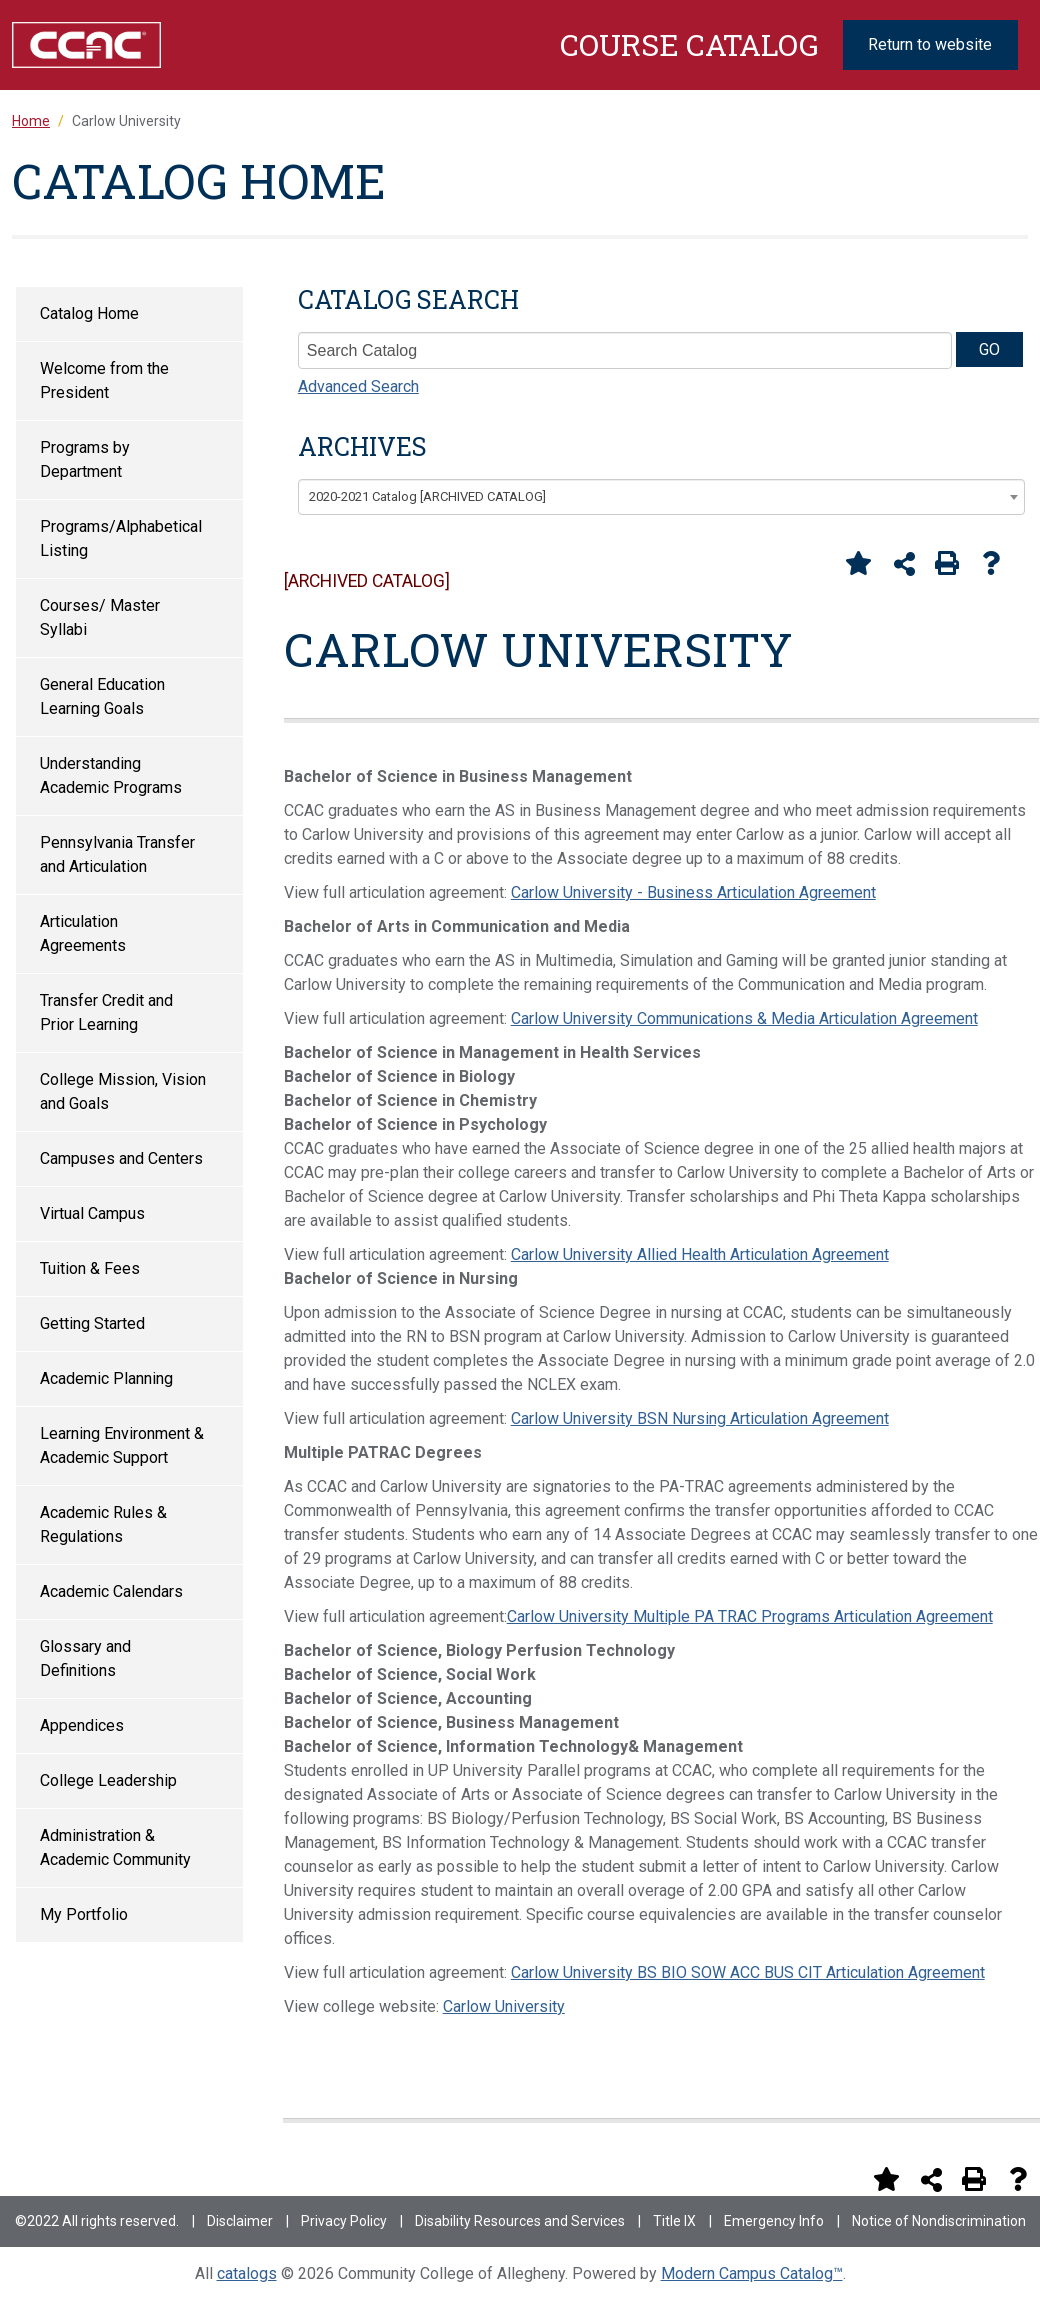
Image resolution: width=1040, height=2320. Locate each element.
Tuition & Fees (90, 1268)
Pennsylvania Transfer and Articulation (117, 854)
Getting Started (92, 1323)
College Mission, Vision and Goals (123, 1091)
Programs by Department (85, 459)
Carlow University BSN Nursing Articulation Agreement (700, 1418)
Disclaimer (240, 2221)
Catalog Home (89, 313)
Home (31, 121)
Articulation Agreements (83, 933)
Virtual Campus (92, 1213)
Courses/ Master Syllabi (100, 617)
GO (989, 349)
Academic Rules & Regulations (103, 1524)
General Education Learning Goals (102, 696)
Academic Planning (106, 1378)
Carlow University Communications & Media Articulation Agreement (744, 1018)
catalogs (247, 2273)
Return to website (930, 44)
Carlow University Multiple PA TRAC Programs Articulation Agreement (750, 1616)
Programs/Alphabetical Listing (121, 538)
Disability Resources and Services (520, 2221)
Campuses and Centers (121, 1158)
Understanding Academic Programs (111, 775)
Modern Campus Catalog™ (752, 2273)
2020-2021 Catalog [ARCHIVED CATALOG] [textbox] (427, 496)
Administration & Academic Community (115, 1847)
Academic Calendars (111, 1591)
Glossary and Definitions (85, 1658)
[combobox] (661, 497)
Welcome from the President (104, 380)
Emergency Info (774, 2221)
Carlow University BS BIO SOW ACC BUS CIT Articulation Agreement (748, 1972)
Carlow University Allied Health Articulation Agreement (700, 1254)
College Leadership (108, 1780)
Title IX (674, 2221)
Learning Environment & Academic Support (122, 1445)
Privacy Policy (344, 2221)
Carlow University (504, 2006)
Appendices (82, 1725)
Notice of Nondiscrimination (939, 2221)
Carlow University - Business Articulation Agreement (693, 892)
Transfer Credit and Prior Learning (106, 1012)
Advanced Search (358, 386)
